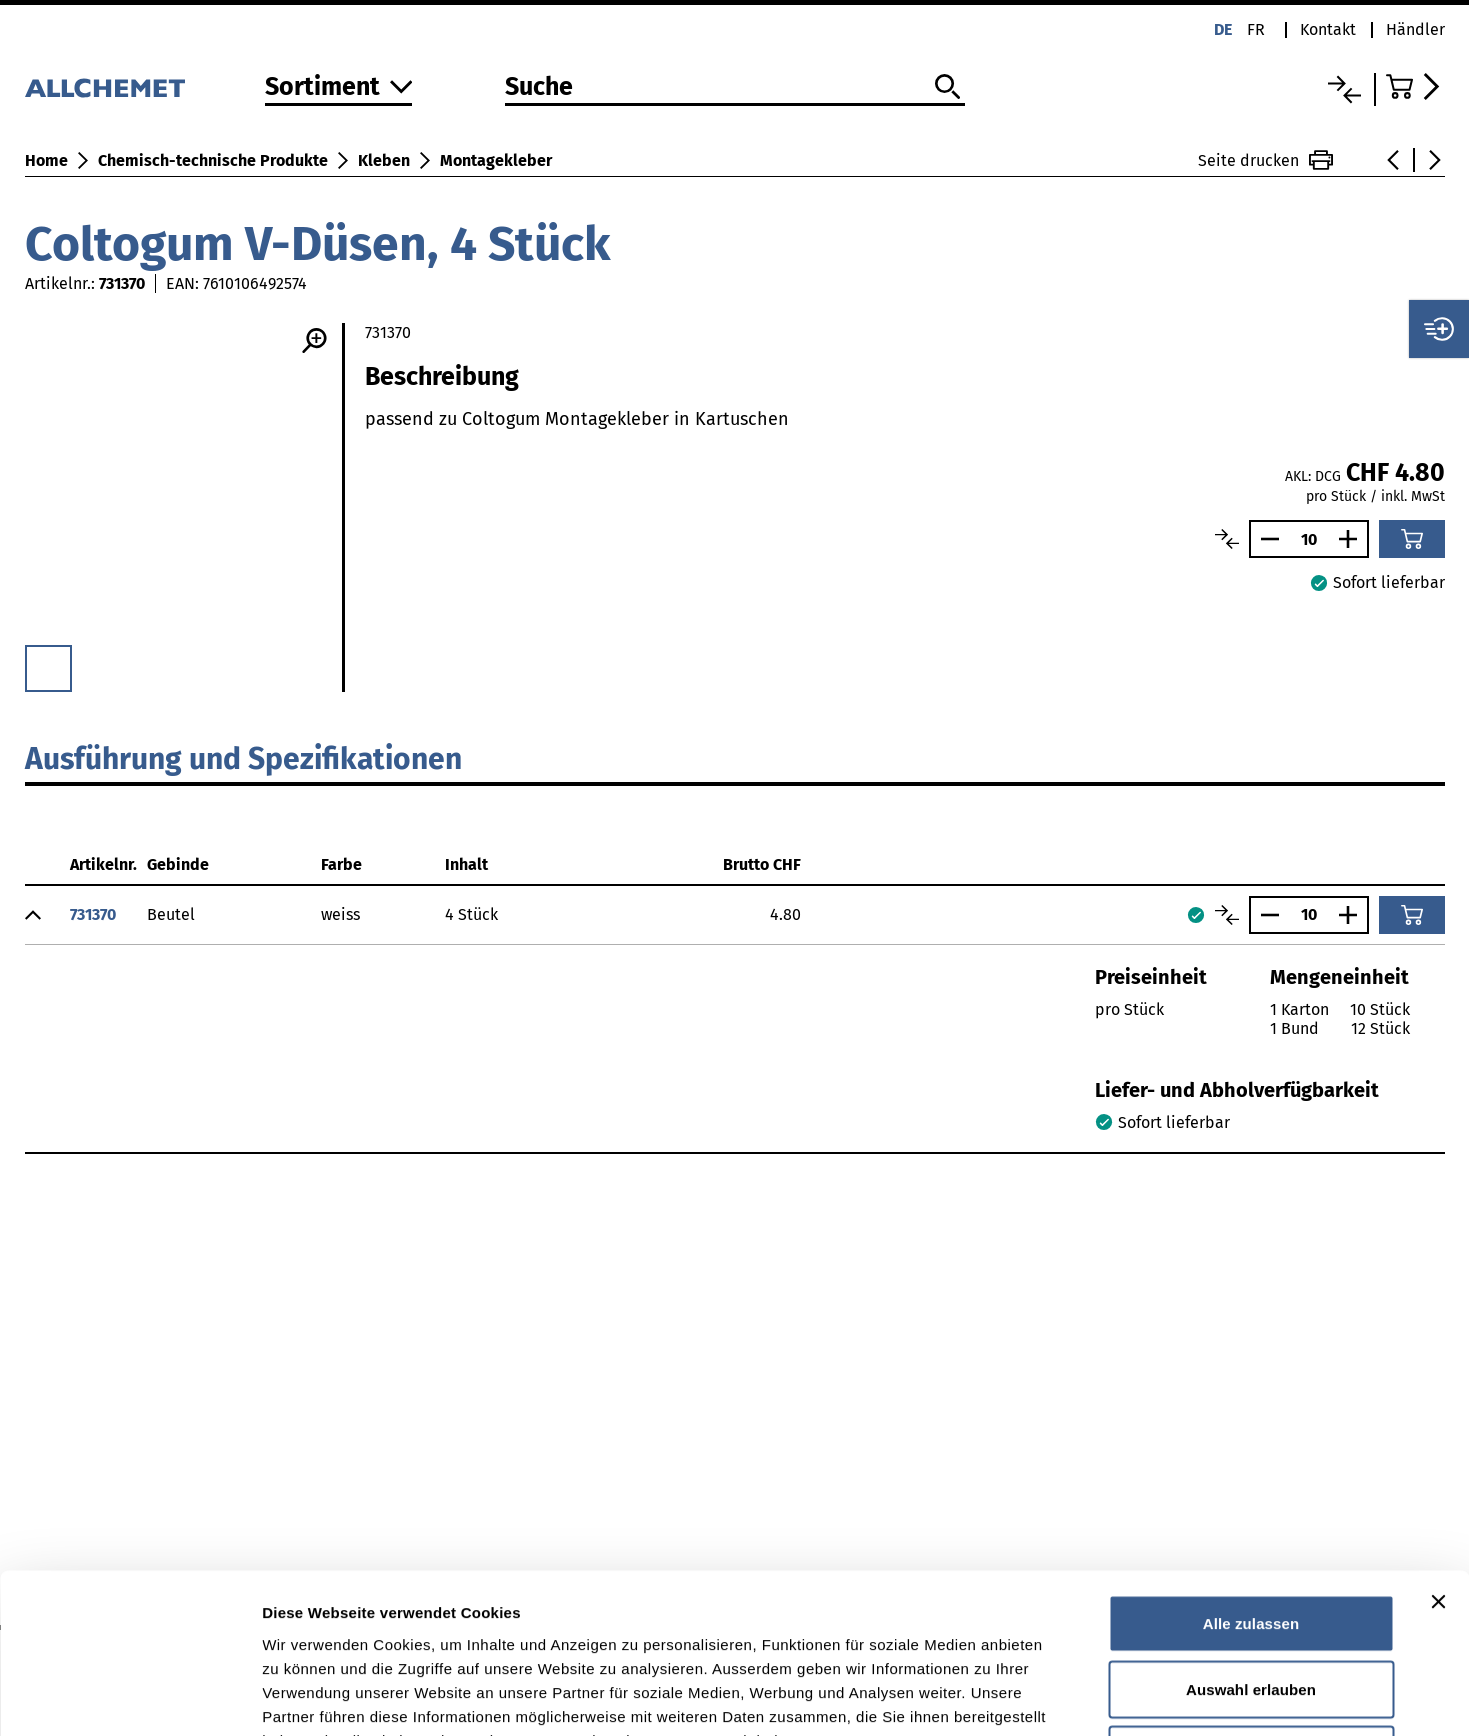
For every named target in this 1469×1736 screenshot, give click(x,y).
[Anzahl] (1309, 539)
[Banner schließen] (1438, 1452)
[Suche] (735, 88)
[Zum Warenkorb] (1415, 86)
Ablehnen (1250, 1604)
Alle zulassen (1251, 1473)
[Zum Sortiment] (339, 88)
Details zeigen (1063, 1696)
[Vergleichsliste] (1344, 89)
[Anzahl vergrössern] (1353, 539)
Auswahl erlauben (1251, 1539)
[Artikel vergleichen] (1227, 539)
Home (46, 160)
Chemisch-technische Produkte (213, 160)
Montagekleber (496, 160)
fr (1256, 29)
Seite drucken (1265, 160)
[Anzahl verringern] (1265, 539)
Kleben (384, 160)
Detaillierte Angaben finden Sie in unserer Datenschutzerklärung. (509, 1613)
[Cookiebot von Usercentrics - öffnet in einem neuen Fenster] (129, 1697)
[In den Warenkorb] (1412, 539)
